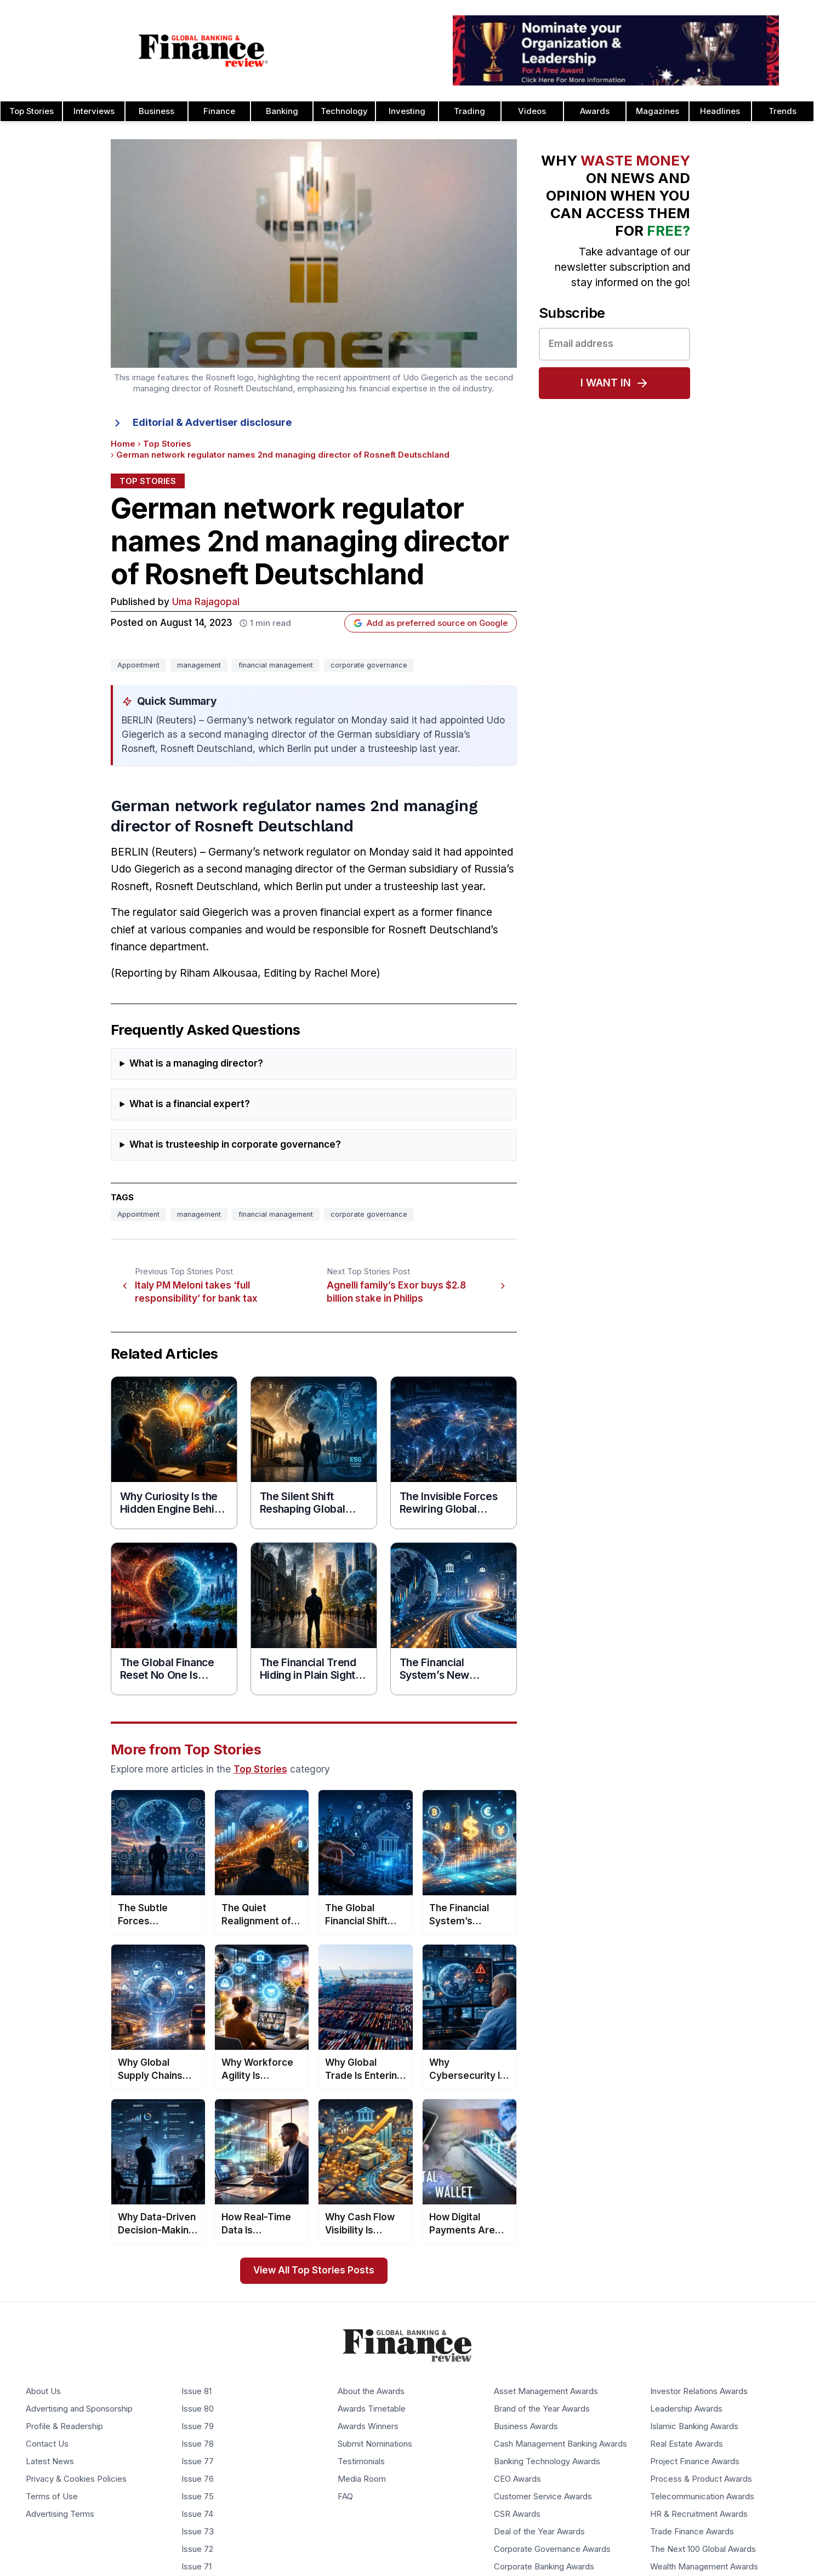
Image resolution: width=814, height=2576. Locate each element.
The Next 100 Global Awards (703, 2549)
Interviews (94, 111)
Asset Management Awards (546, 2391)
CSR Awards (517, 2514)
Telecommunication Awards (702, 2497)
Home (123, 444)
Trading (469, 111)
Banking (282, 111)
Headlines (720, 111)
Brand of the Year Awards (542, 2409)
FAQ (345, 2497)
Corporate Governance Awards (552, 2549)
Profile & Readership (64, 2427)
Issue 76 (197, 2479)
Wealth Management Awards (704, 2567)
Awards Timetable (372, 2409)
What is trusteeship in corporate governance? (235, 1144)
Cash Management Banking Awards (560, 2444)
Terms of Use (52, 2497)
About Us (43, 2391)
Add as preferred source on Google (431, 623)
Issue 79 (197, 2427)
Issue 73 (197, 2532)
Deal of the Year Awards (539, 2532)
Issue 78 (197, 2444)
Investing (407, 111)
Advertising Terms (60, 2514)
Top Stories (167, 444)
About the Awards (371, 2391)
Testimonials (361, 2462)
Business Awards (526, 2427)
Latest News (50, 2462)
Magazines (657, 111)
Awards (595, 111)
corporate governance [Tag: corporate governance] (369, 665)
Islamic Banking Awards (694, 2427)
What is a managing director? (196, 1063)
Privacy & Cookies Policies (76, 2479)
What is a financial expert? (189, 1104)
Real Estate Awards (686, 2444)
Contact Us (47, 2444)
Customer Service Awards (543, 2497)
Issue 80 (197, 2409)
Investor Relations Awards (699, 2391)
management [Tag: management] (199, 665)
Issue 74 (197, 2514)
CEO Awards (517, 2479)
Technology (344, 111)
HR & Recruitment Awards (699, 2514)
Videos (532, 111)
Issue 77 (197, 2462)
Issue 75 (197, 2497)
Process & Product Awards (701, 2479)
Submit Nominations (375, 2444)
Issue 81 (196, 2391)
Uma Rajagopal (206, 602)
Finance (219, 111)
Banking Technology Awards (547, 2462)
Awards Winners (368, 2427)
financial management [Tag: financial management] (275, 665)
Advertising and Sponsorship (79, 2409)
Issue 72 (197, 2549)
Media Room (362, 2479)
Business (156, 111)
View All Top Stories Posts (313, 2270)
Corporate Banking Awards (544, 2567)
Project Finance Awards (694, 2462)
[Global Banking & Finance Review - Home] (203, 50)
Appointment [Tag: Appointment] (138, 665)
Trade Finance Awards (692, 2532)
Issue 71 (196, 2567)
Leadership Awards (686, 2409)
